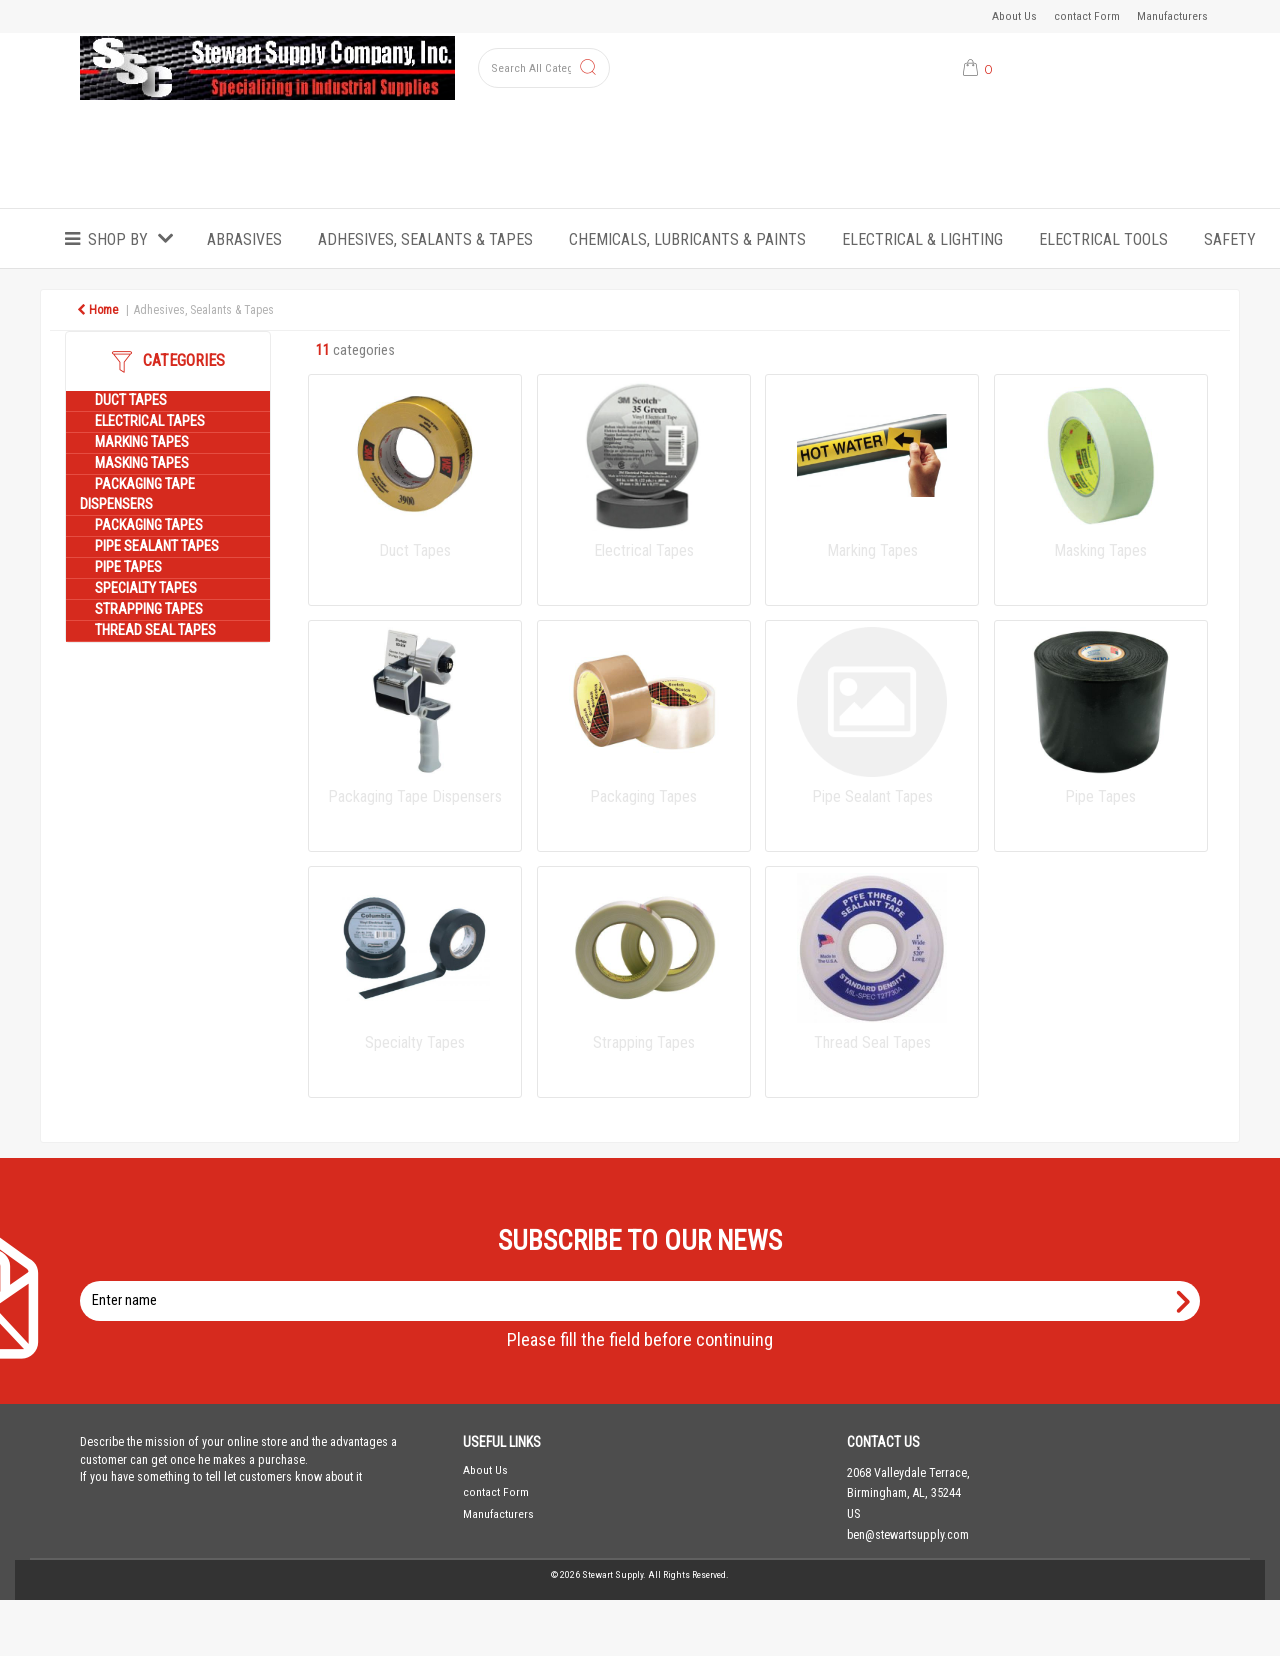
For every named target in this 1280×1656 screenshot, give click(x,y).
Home (97, 310)
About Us (1014, 16)
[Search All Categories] (544, 68)
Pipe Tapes (128, 567)
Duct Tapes (131, 400)
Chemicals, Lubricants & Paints (687, 239)
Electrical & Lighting (922, 239)
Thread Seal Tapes (155, 630)
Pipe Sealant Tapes (157, 546)
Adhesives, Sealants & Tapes (425, 239)
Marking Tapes (142, 442)
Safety (1230, 239)
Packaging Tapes (149, 525)
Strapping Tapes (149, 609)
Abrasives (244, 239)
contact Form (1087, 16)
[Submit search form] (588, 68)
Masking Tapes (142, 463)
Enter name (645, 1280)
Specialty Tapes (146, 588)
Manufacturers (1172, 16)
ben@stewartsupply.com (908, 1535)
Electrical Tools (1103, 239)
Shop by (118, 239)
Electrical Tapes (150, 421)
